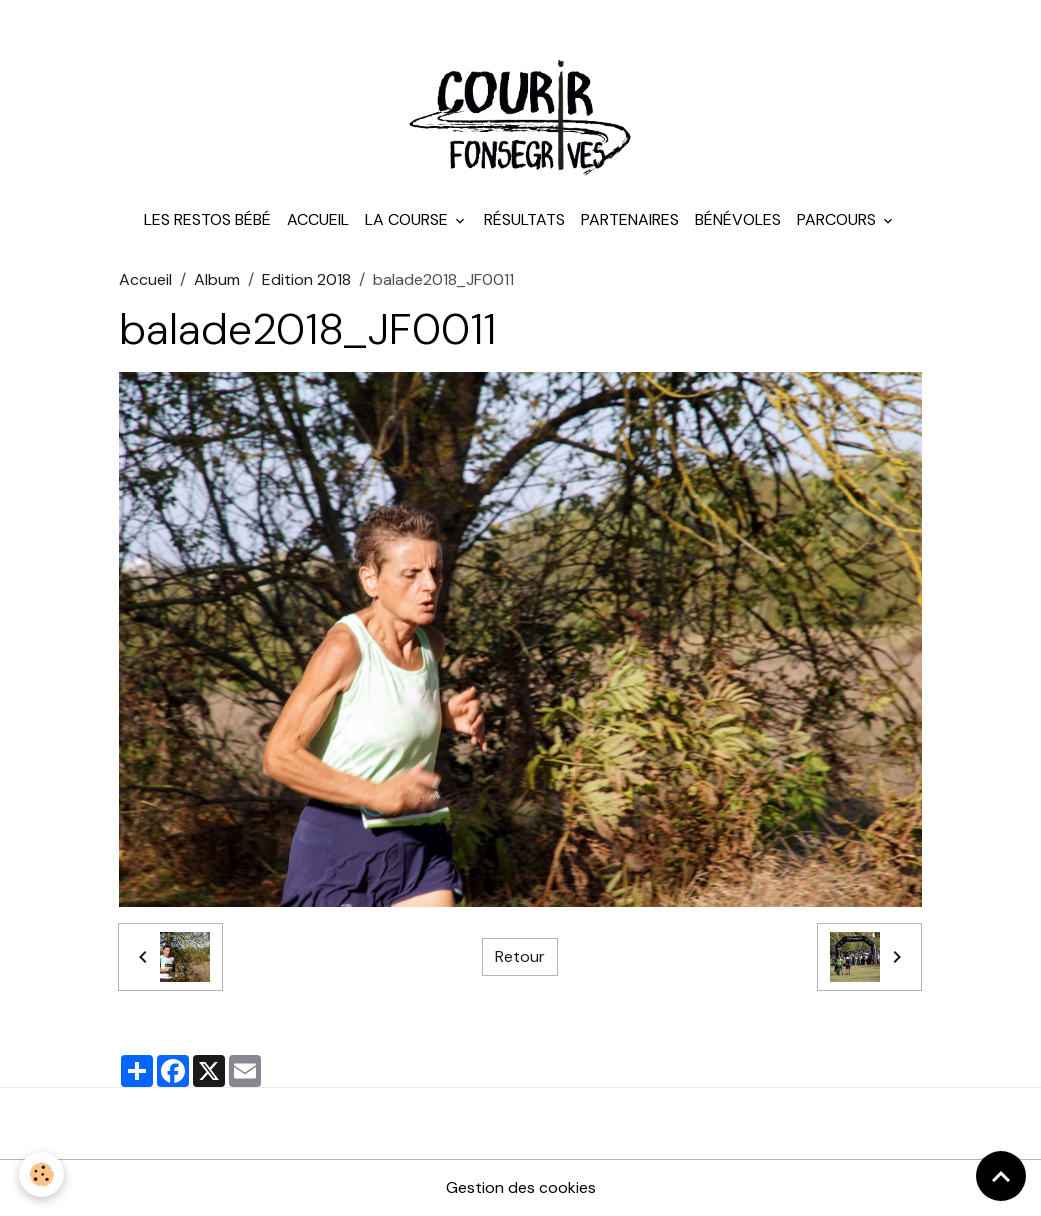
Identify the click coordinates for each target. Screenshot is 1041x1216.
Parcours (838, 219)
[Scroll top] (1001, 1176)
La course (408, 219)
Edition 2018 (306, 279)
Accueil (318, 219)
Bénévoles (738, 219)
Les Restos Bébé (207, 219)
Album (217, 279)
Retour (520, 956)
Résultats (524, 219)
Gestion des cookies (521, 1187)
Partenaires (630, 219)
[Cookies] (42, 1174)
